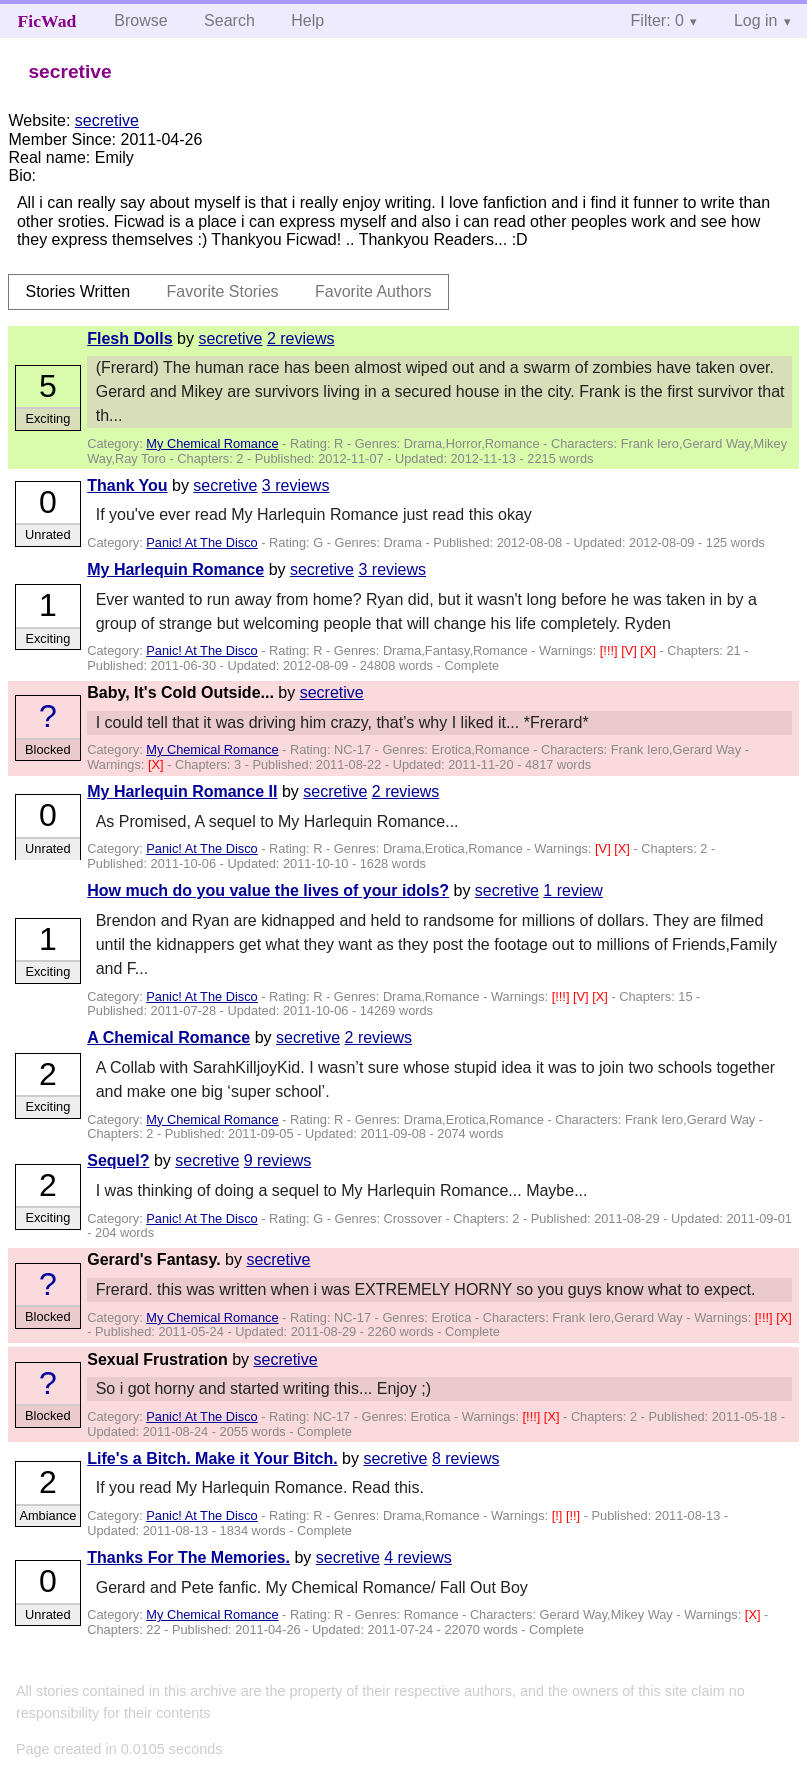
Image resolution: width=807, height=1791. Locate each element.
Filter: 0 (657, 20)
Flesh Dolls (129, 338)
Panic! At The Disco (201, 542)
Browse (140, 20)
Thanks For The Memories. (188, 1557)
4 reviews (418, 1557)
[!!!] (610, 650)
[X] (649, 650)
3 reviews (296, 485)
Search (229, 20)
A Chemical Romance (168, 1037)
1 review (573, 890)
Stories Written (77, 291)
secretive (107, 120)
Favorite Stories (223, 291)
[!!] (575, 1515)
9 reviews (278, 1160)
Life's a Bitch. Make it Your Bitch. (212, 1458)
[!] (559, 1515)
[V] (630, 650)
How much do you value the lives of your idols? (268, 890)
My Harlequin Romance (175, 569)
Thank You (127, 485)
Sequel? (118, 1160)
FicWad (47, 21)
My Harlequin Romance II (182, 791)
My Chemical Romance (212, 443)
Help (307, 20)
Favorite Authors (373, 291)
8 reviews (466, 1458)
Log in (756, 20)
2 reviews (301, 338)
